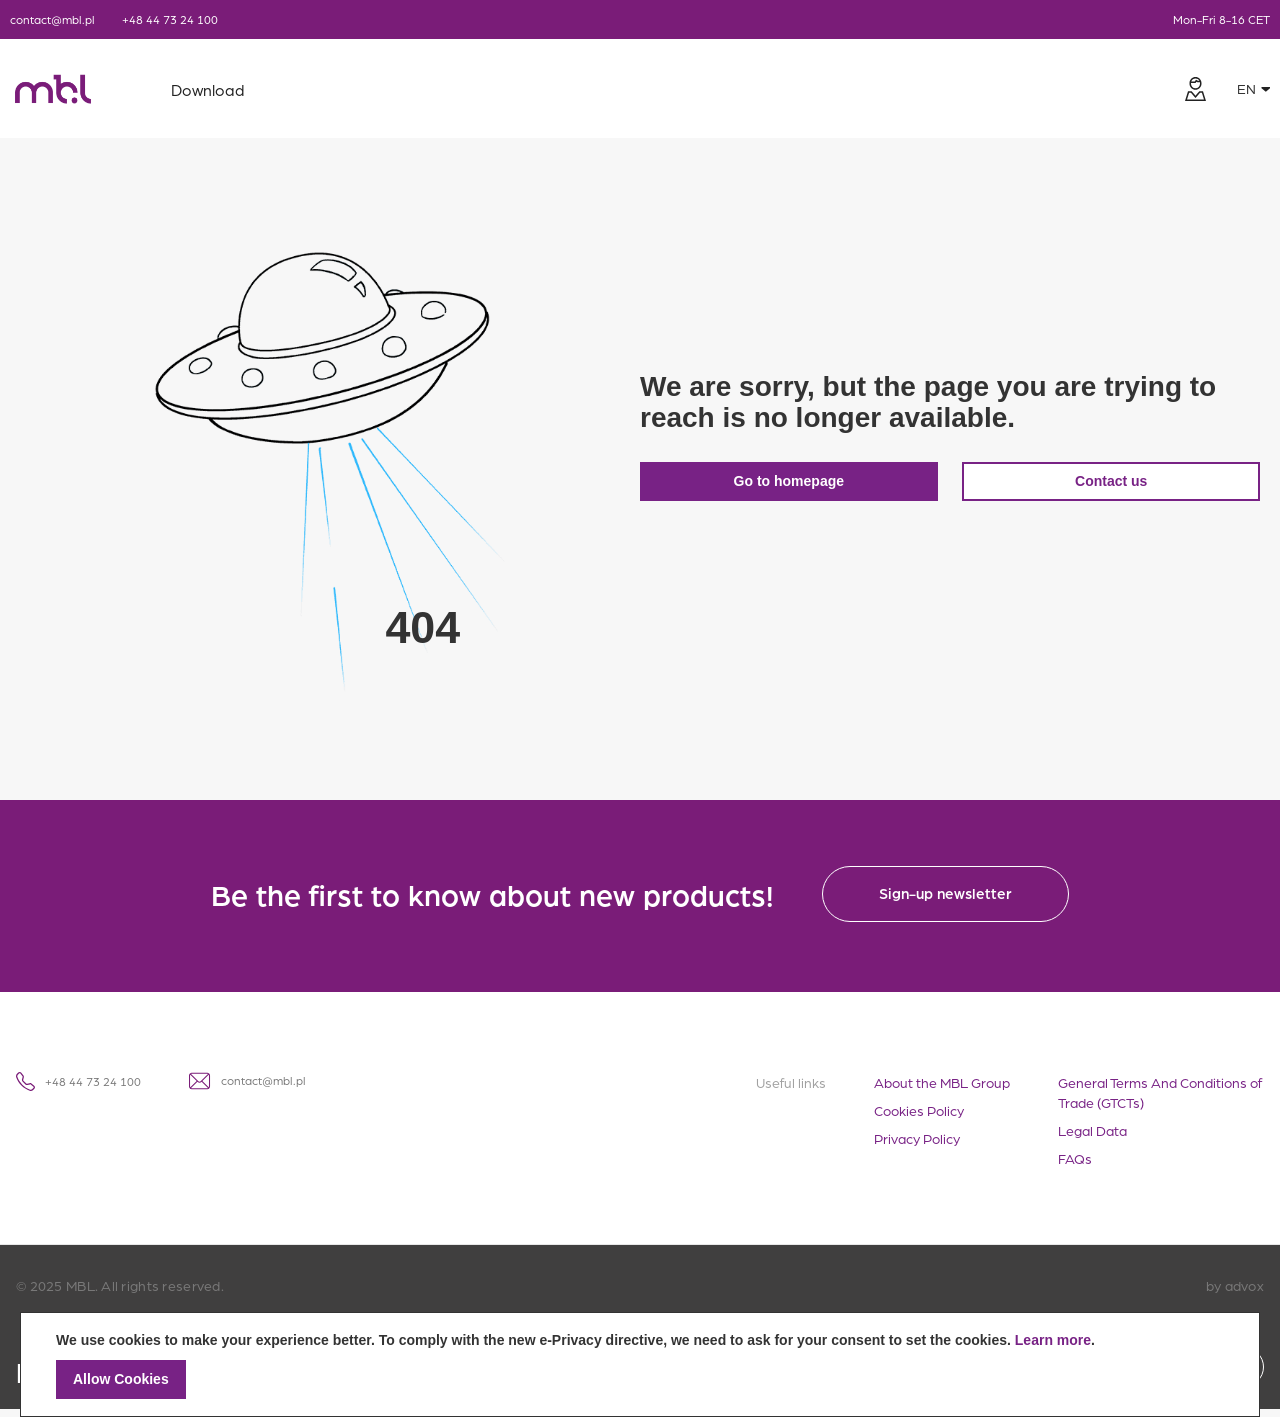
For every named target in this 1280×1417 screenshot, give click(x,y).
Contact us (1119, 485)
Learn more (1053, 1340)
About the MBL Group (942, 1090)
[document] (640, 1364)
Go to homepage (791, 485)
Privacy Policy (917, 1146)
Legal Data (1092, 1138)
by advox (1235, 1293)
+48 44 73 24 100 (170, 19)
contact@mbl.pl (52, 19)
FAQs (1075, 1166)
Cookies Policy (919, 1118)
